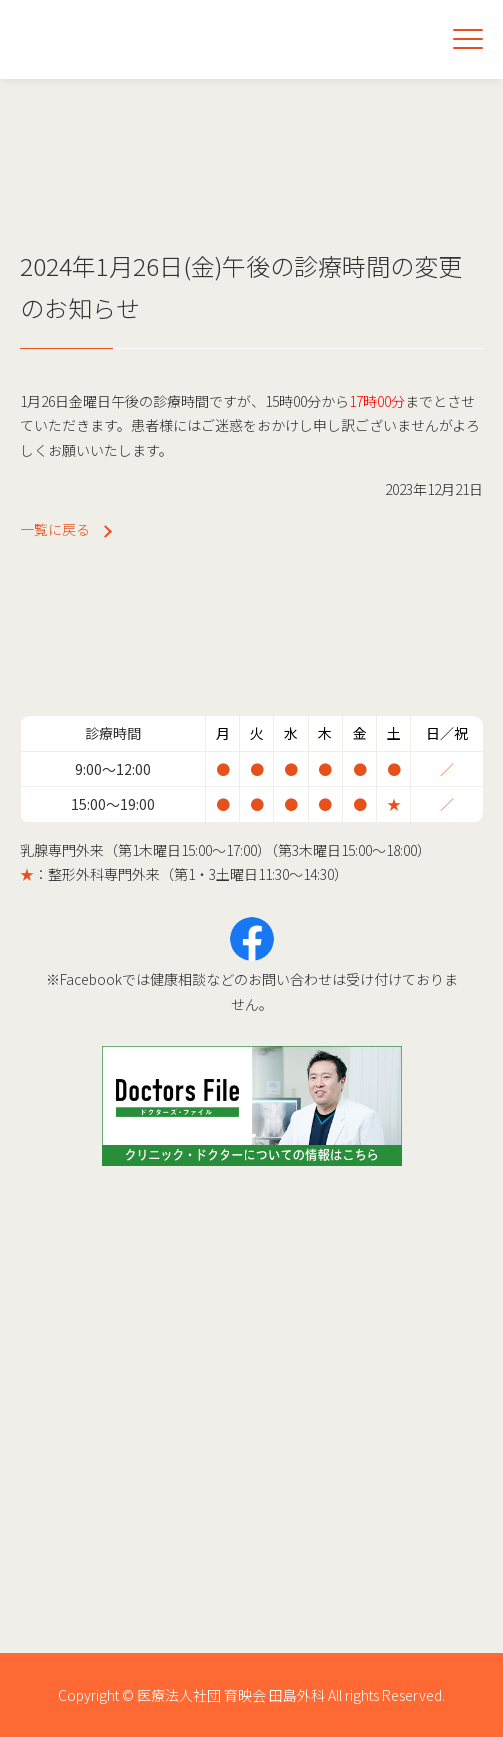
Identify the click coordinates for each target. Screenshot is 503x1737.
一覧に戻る (55, 529)
